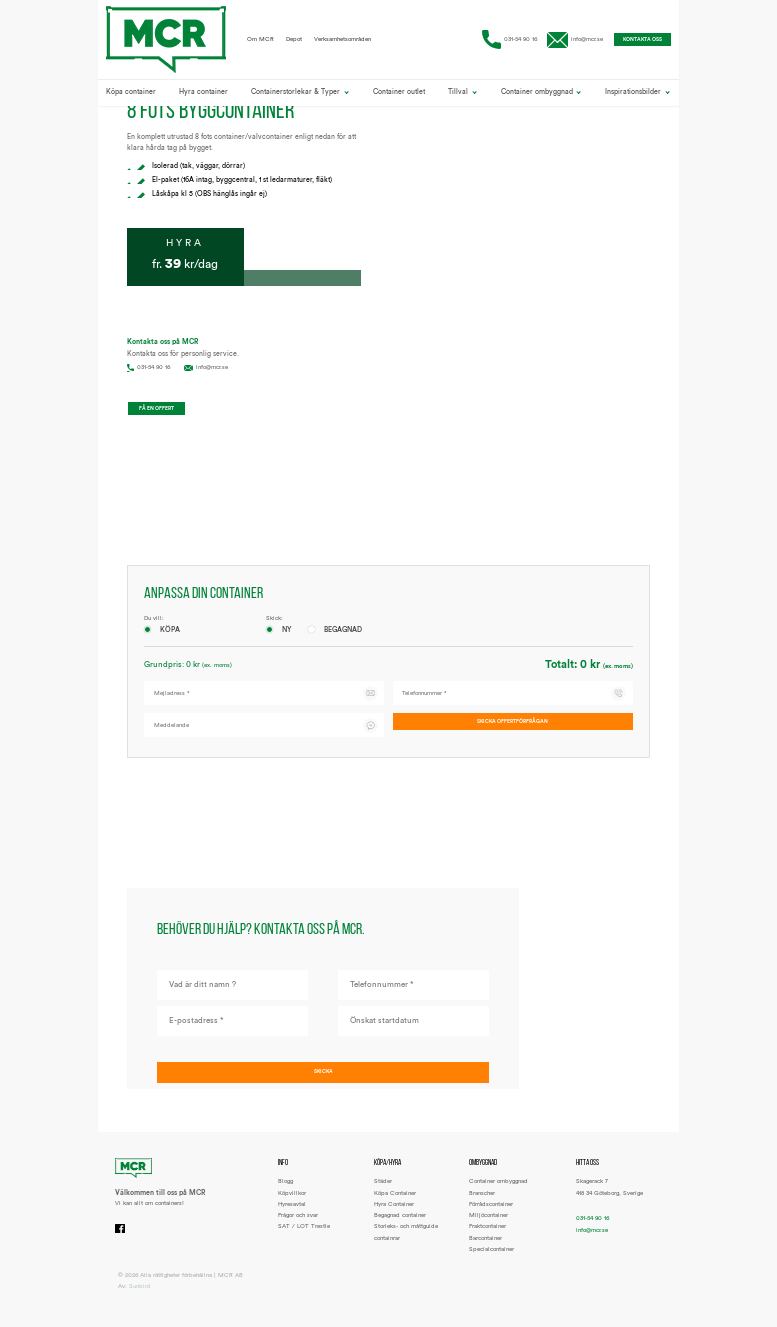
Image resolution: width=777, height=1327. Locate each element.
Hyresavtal (292, 1218)
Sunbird (140, 1300)
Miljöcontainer (488, 1229)
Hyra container (203, 96)
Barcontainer (485, 1252)
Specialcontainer (491, 1263)
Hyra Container (394, 1218)
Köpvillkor (292, 1207)
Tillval (462, 96)
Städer (383, 1195)
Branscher (482, 1207)
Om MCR (260, 41)
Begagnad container (400, 1229)
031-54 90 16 (494, 41)
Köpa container (131, 96)
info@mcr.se (561, 41)
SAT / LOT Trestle (304, 1240)
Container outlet (399, 96)
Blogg (285, 1195)
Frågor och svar (298, 1229)
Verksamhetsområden (342, 41)
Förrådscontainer (491, 1218)
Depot (294, 41)
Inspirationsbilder (637, 96)
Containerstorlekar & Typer (300, 96)
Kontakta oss (631, 41)
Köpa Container (395, 1207)
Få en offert (168, 411)
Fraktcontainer (487, 1240)
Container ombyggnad (541, 96)
